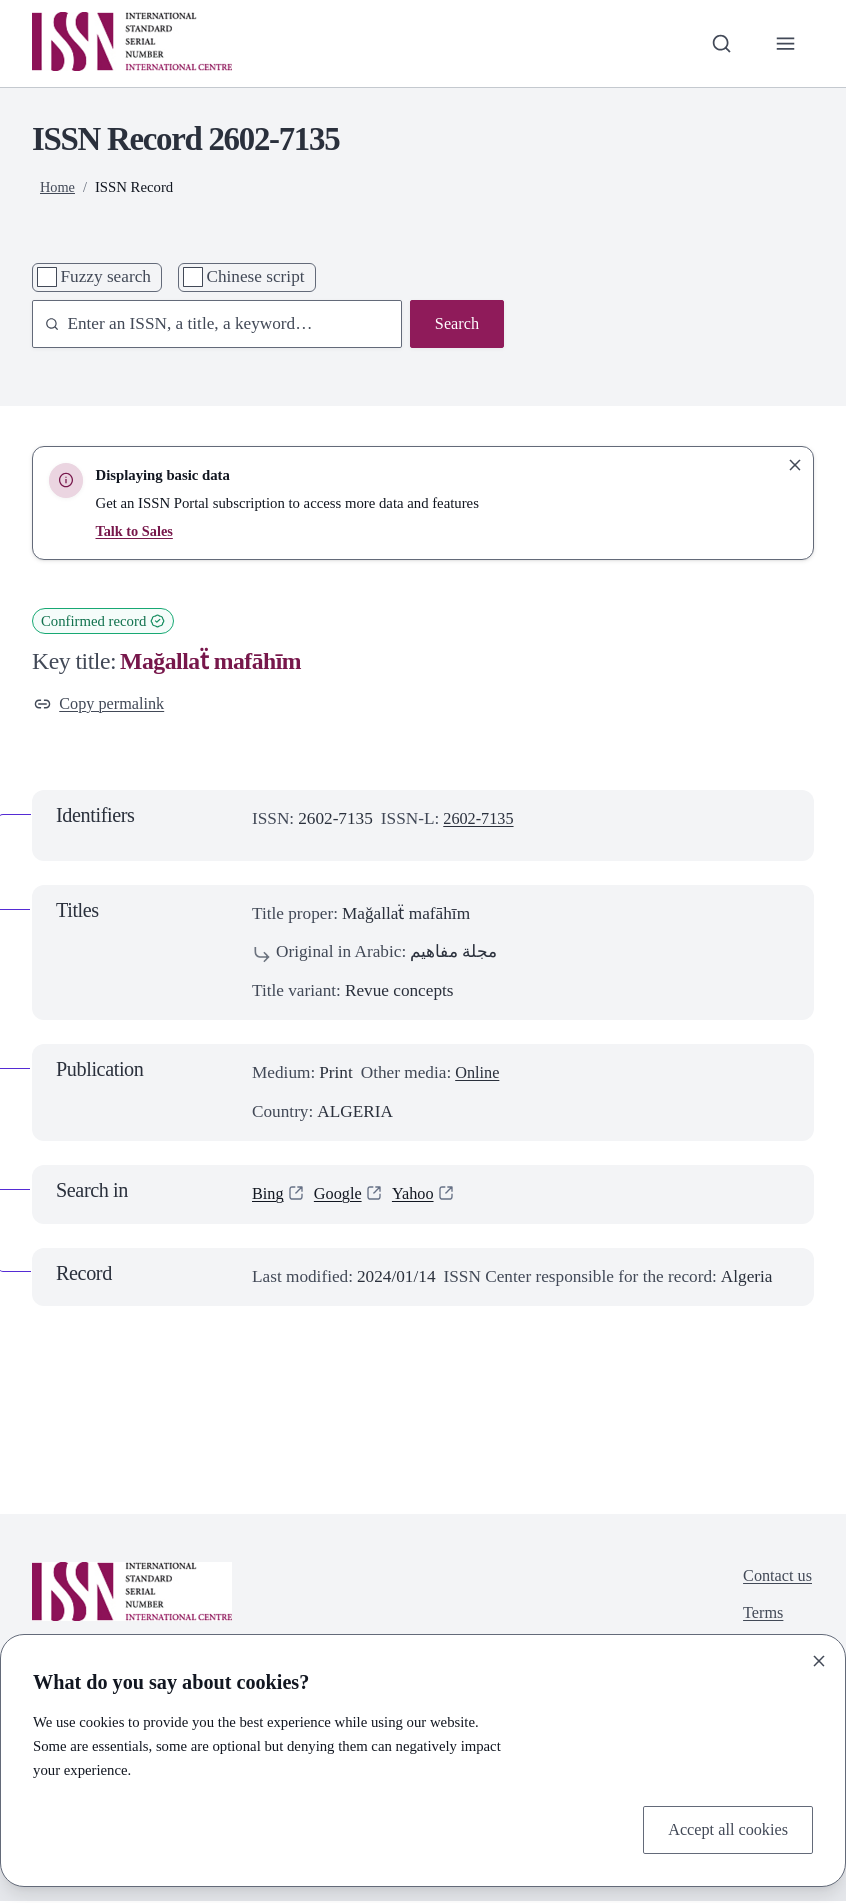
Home (58, 187)
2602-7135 (480, 820)
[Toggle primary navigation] (785, 43)
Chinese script (255, 276)
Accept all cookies (724, 1828)
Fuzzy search (105, 276)
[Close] (819, 1659)
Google (341, 1195)
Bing (269, 1195)
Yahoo (419, 1195)
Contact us (775, 1578)
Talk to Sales (135, 531)
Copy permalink (102, 704)
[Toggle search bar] (718, 43)
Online (478, 1074)
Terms (760, 1617)
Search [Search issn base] (455, 324)
